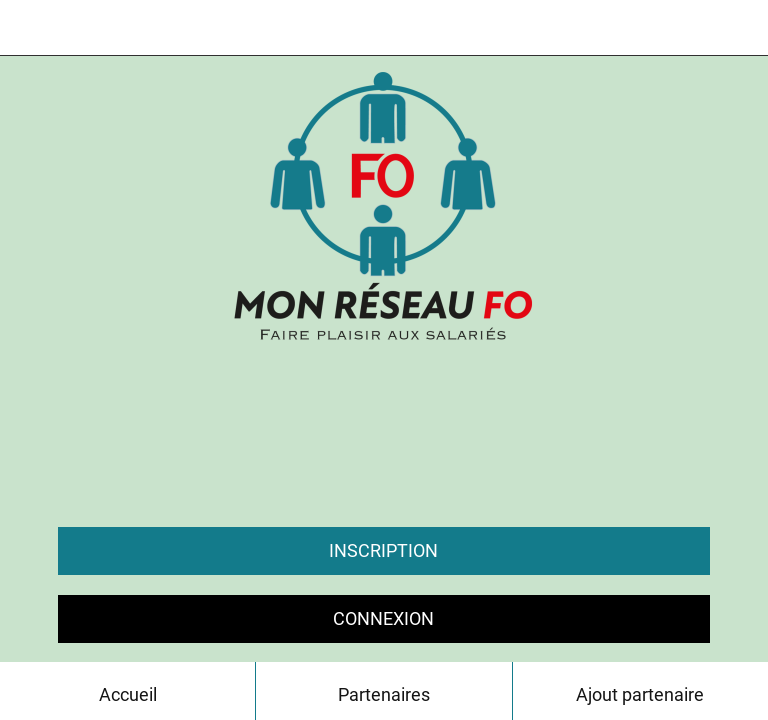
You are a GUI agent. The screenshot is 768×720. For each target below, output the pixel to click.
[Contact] (740, 28)
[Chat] (688, 28)
